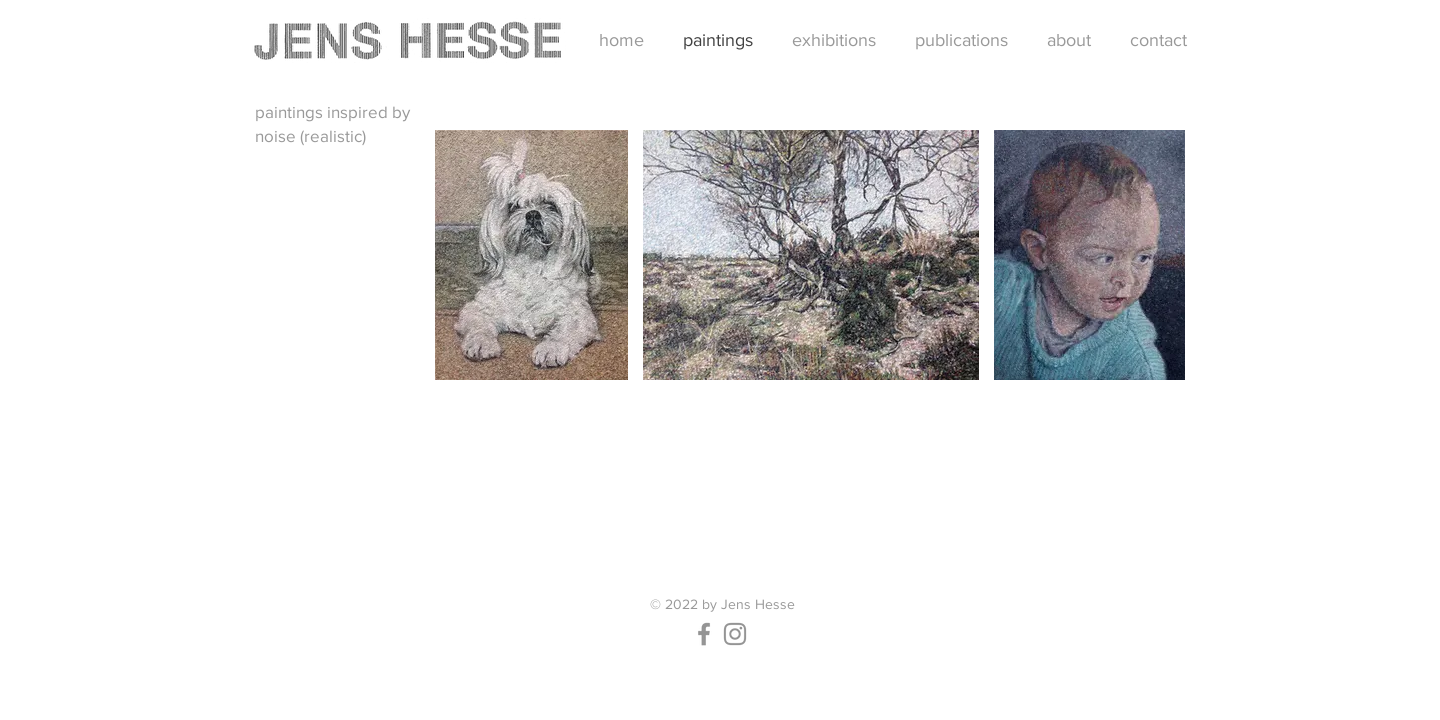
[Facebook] (704, 634)
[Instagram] (735, 634)
